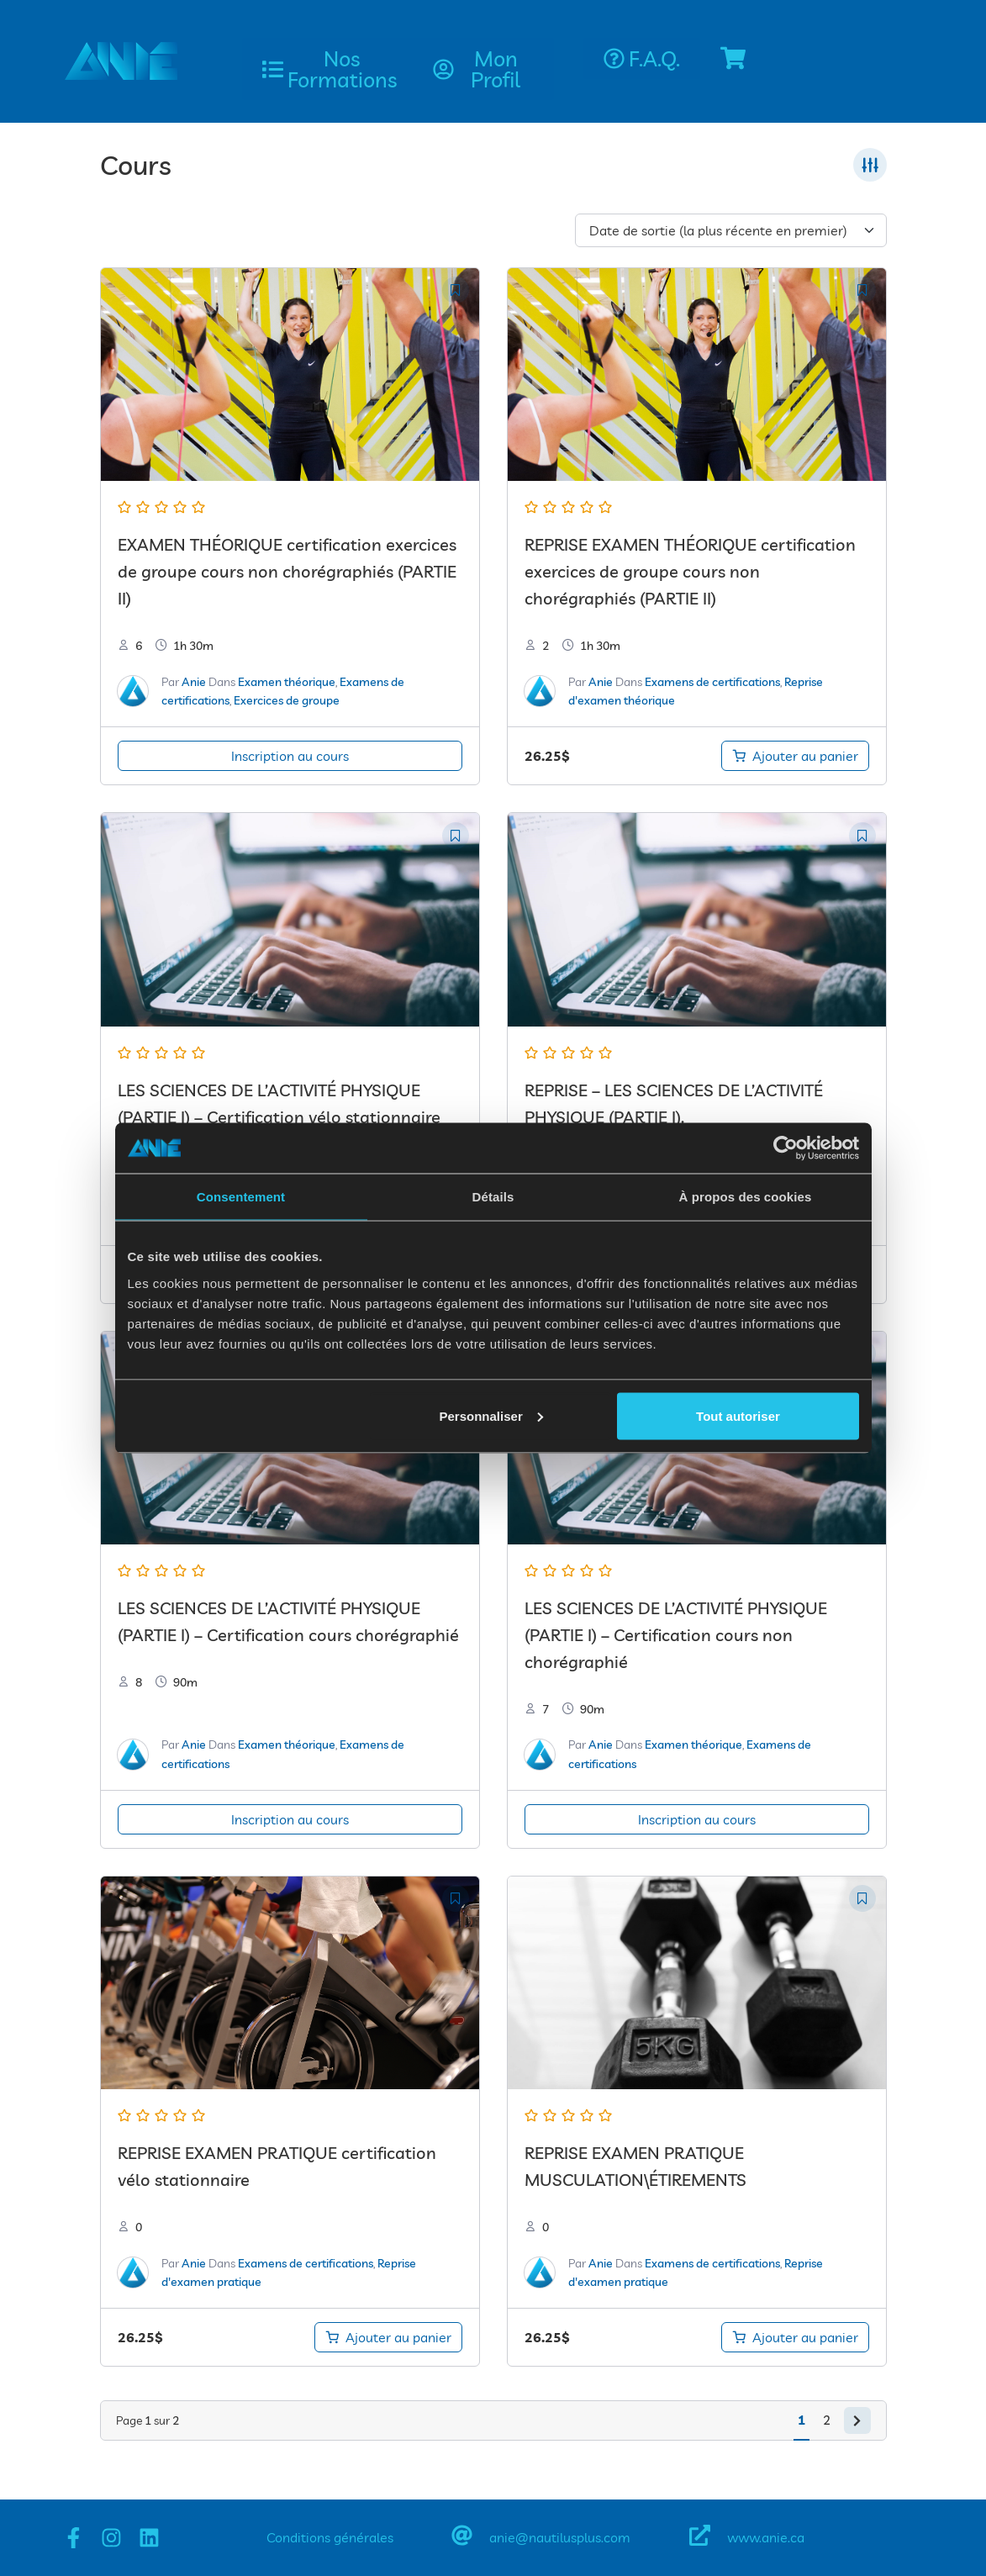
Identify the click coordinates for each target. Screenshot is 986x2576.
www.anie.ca (765, 2537)
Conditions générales (329, 2537)
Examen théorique (286, 681)
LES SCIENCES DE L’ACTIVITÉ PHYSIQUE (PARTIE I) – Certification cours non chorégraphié (676, 1634)
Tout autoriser (738, 1415)
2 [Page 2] (826, 2420)
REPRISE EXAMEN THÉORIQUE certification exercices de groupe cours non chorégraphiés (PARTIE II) (690, 571)
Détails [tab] (493, 1197)
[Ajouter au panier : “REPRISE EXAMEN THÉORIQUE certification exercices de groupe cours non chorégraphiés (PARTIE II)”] (795, 756)
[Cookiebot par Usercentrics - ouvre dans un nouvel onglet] (785, 1148)
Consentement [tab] (241, 1197)
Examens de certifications (712, 681)
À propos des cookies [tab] (745, 1197)
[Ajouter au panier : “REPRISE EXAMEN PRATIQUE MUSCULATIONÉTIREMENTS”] (795, 2337)
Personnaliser (491, 1415)
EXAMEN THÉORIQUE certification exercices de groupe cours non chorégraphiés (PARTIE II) (287, 571)
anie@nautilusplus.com (559, 2537)
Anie (194, 681)
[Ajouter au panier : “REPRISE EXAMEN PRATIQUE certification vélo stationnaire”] (388, 2337)
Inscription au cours (290, 755)
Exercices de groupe (287, 700)
